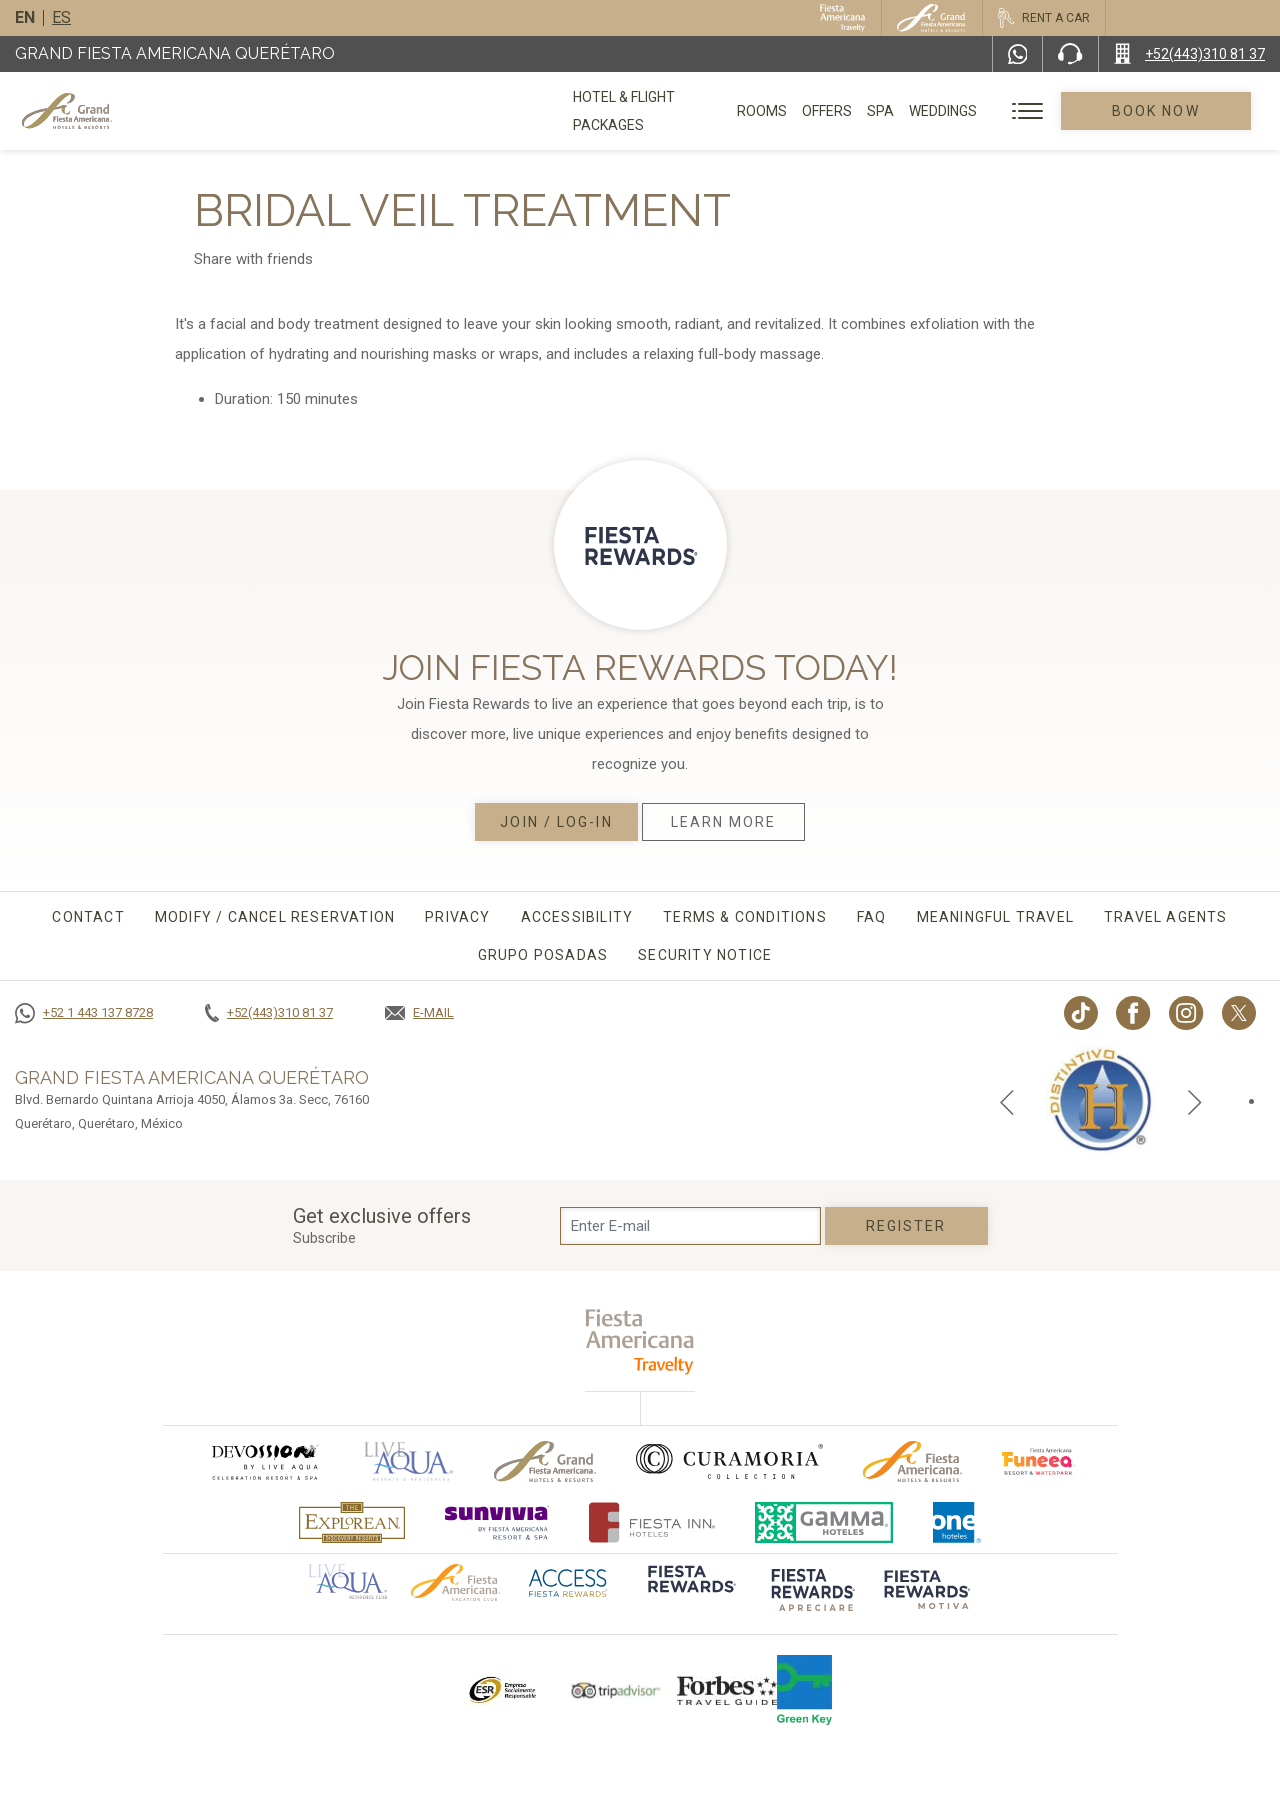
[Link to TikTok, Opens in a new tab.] (1081, 1013)
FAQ (872, 917)
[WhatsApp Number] (1018, 54)
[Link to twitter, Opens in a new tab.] (1239, 1013)
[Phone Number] (1070, 54)
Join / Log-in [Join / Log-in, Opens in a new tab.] (556, 822)
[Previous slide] (1007, 1101)
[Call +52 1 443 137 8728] (84, 1013)
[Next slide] (1195, 1101)
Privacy (457, 917)
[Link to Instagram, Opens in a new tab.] (1186, 1013)
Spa (907, 111)
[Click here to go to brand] (690, 1593)
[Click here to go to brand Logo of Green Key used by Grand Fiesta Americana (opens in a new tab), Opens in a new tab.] (804, 1690)
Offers (854, 111)
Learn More (724, 822)
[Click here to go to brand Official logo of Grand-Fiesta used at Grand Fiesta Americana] (545, 1461)
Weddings (970, 111)
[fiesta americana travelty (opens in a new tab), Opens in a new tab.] (640, 1341)
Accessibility (577, 917)
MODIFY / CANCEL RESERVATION (275, 917)
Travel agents (1166, 917)
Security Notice (705, 955)
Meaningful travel (995, 917)
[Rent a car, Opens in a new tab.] (1043, 18)
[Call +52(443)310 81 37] (1189, 54)
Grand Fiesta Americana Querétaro (175, 53)
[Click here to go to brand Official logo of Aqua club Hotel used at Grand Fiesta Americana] (347, 1580)
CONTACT (88, 917)
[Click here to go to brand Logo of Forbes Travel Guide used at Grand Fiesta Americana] (727, 1690)
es (61, 17)
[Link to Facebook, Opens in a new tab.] (1133, 1013)
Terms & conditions (745, 917)
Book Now (1170, 111)
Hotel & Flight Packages (661, 118)
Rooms (789, 111)
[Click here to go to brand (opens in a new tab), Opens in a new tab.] (264, 1461)
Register (906, 1226)
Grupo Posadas (543, 955)
